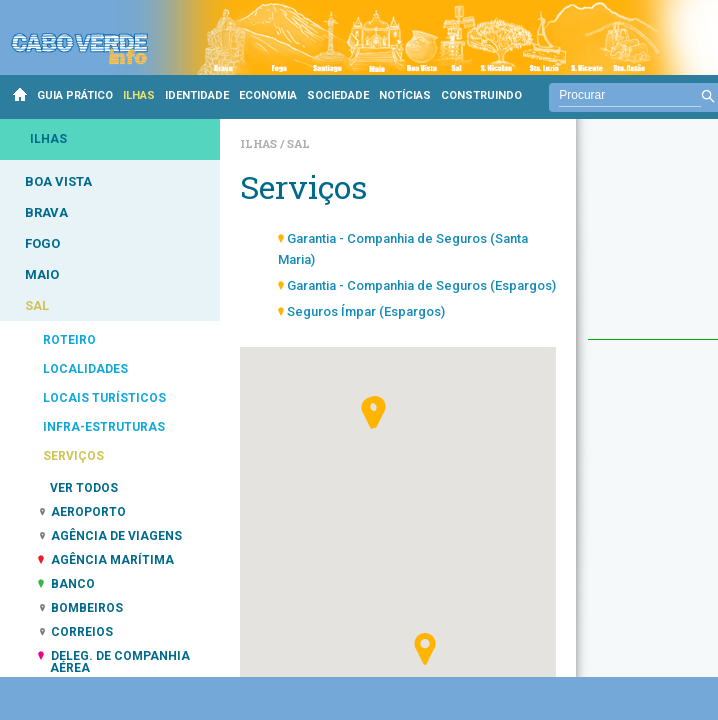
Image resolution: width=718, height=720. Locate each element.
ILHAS (139, 95)
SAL (37, 305)
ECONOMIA (268, 95)
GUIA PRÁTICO (75, 95)
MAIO (42, 274)
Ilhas (260, 143)
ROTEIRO (69, 340)
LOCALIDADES (85, 369)
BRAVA (46, 212)
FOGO (42, 243)
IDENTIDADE (197, 95)
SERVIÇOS (73, 456)
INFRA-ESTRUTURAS (104, 427)
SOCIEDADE (338, 95)
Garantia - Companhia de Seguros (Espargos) (421, 285)
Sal (298, 143)
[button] (425, 649)
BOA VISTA (58, 181)
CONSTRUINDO (481, 95)
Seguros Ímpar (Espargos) (366, 311)
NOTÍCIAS (405, 95)
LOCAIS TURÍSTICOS (104, 398)
